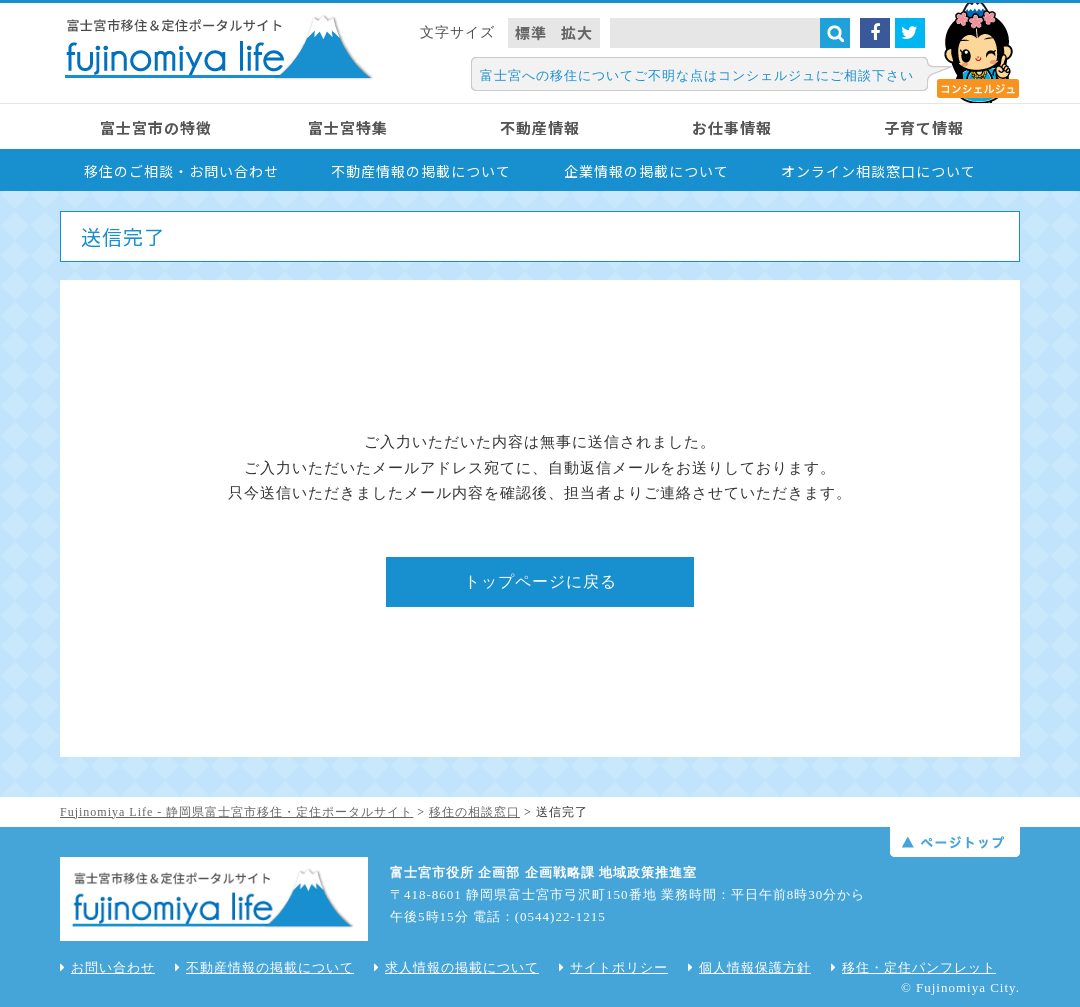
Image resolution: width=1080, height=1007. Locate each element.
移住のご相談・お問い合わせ (181, 171)
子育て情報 (924, 127)
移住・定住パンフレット (913, 967)
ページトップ (955, 842)
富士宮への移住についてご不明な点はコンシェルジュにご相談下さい (697, 75)
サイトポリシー (613, 967)
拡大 (577, 32)
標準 (531, 32)
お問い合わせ (107, 967)
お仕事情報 (732, 127)
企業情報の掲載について (646, 171)
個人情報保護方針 (749, 967)
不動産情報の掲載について (421, 171)
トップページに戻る (540, 581)
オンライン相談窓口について (878, 171)
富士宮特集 (348, 127)
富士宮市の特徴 (156, 127)
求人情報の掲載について (456, 967)
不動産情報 (540, 127)
